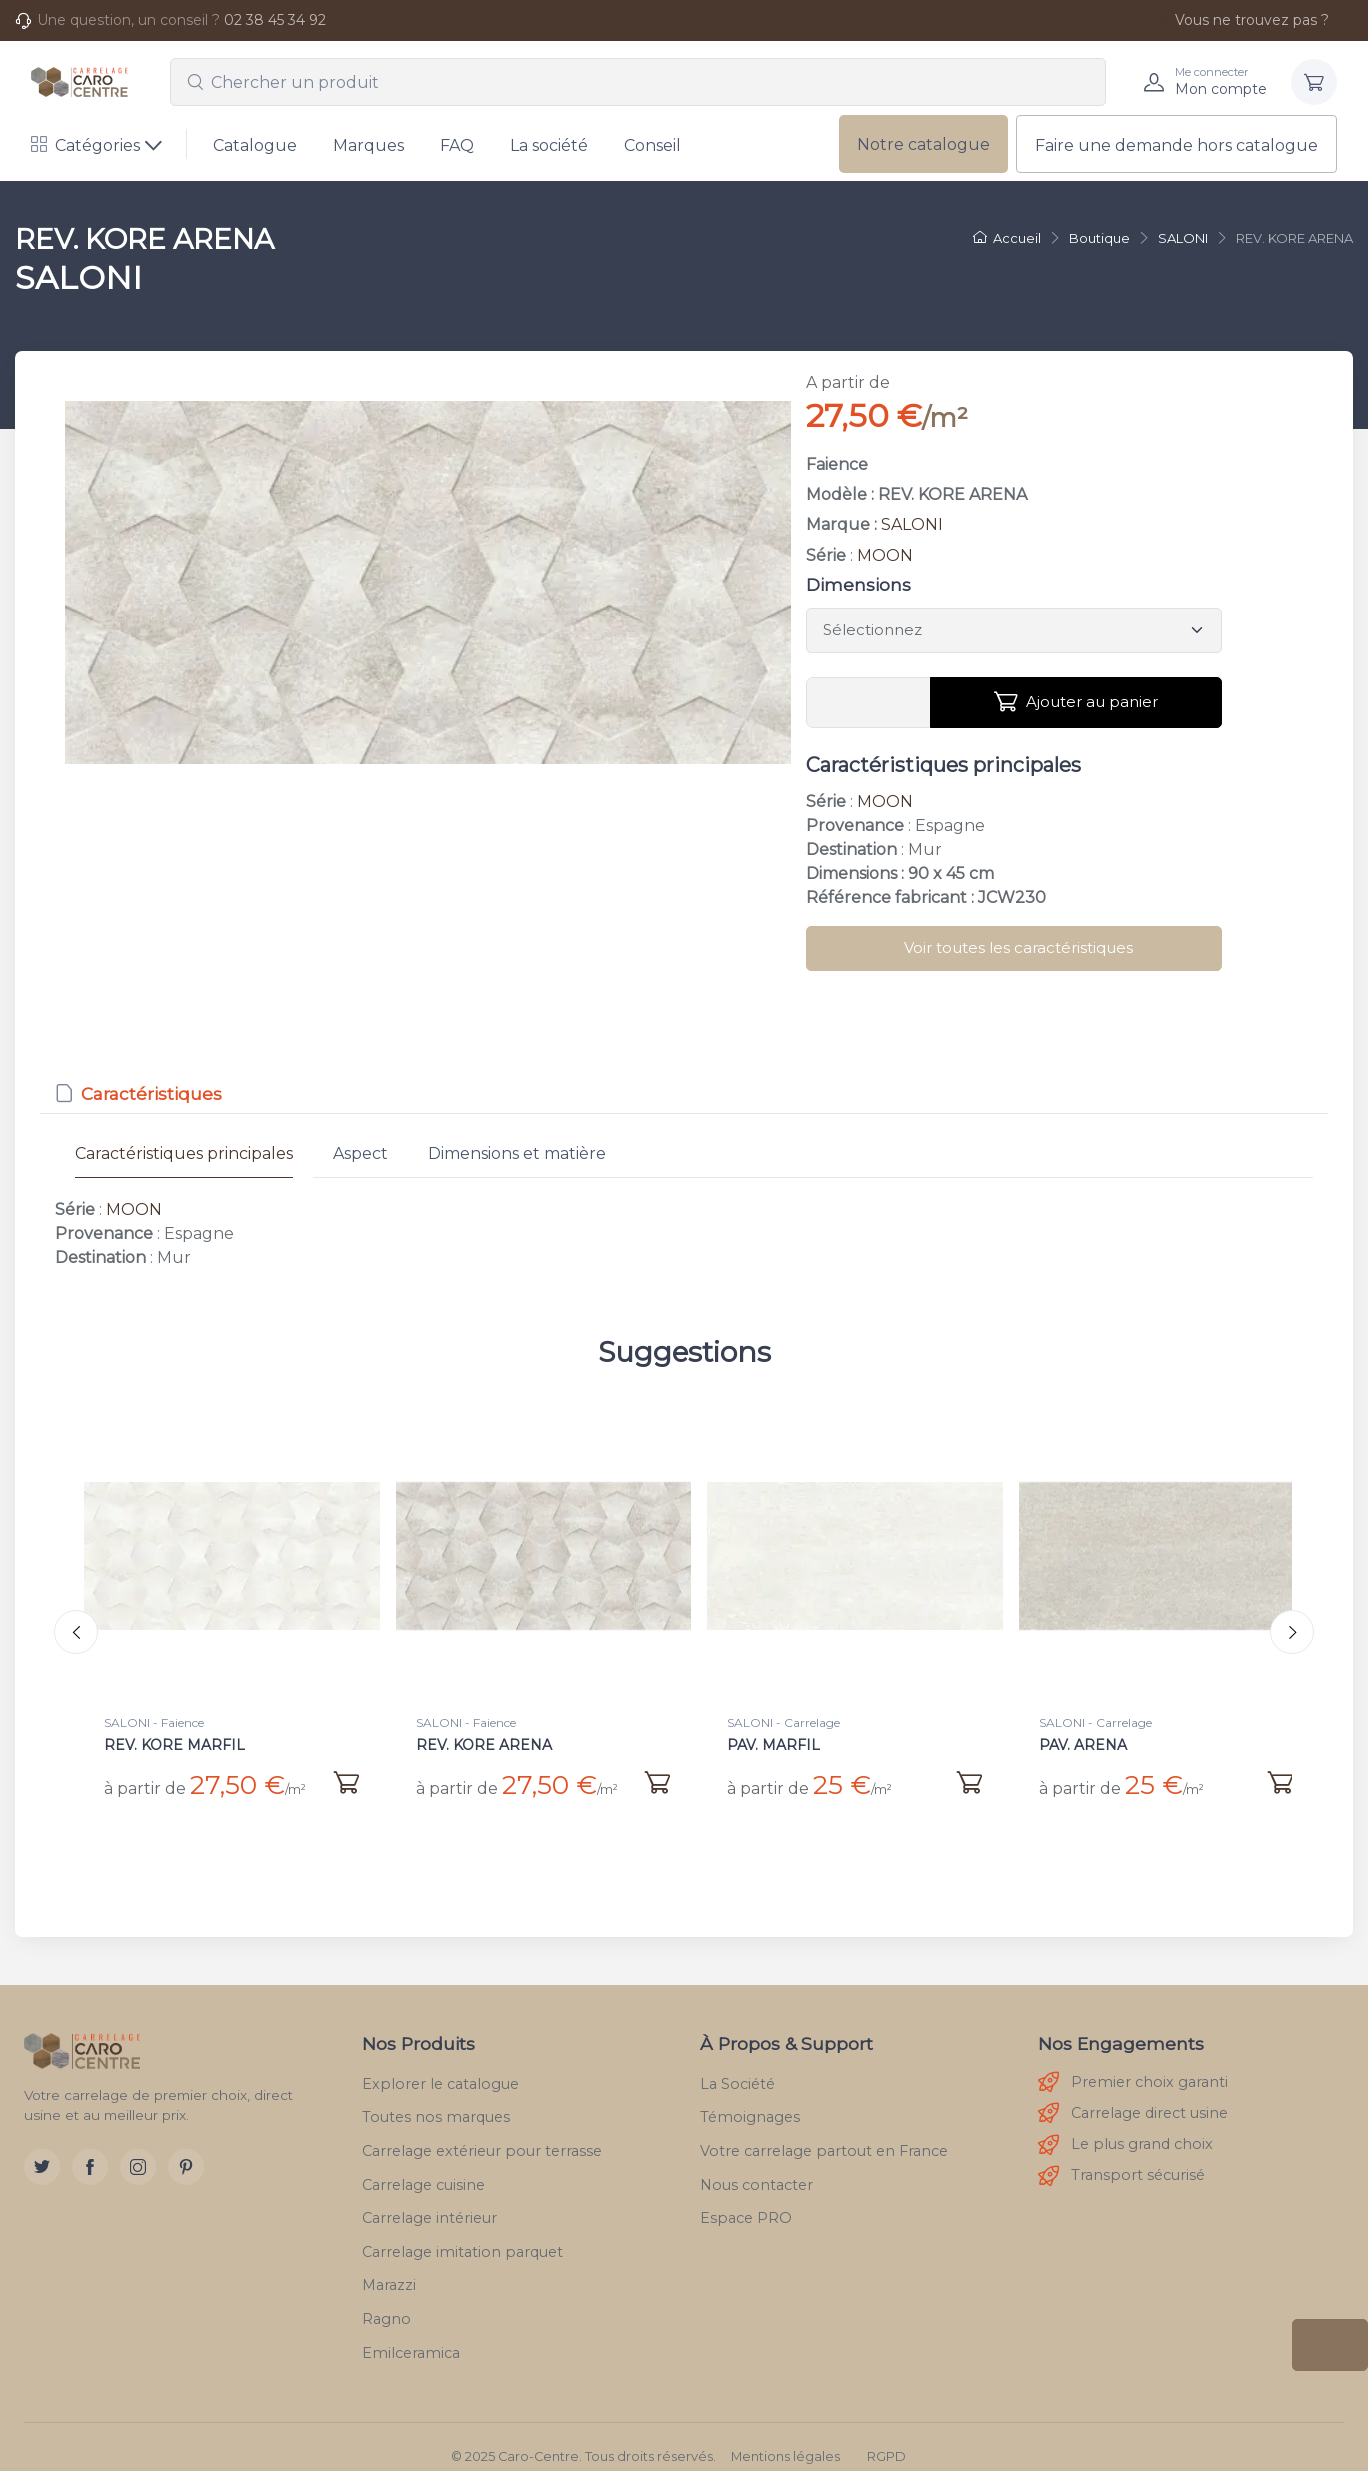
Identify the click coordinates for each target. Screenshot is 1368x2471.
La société (549, 145)
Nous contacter (756, 2165)
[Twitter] (42, 2148)
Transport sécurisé (1121, 2156)
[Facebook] (90, 2148)
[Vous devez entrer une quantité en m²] (868, 703)
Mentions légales (785, 2437)
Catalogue (255, 145)
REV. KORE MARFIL (174, 1745)
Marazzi (389, 2266)
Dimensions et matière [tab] (517, 1153)
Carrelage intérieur (429, 2199)
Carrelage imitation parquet (462, 2232)
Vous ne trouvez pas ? (1241, 20)
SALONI (912, 524)
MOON (885, 555)
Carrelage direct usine (1133, 2094)
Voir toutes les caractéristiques (1018, 947)
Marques (368, 145)
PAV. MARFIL (773, 1745)
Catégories (85, 145)
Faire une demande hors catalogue (1176, 145)
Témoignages (750, 2098)
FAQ (457, 145)
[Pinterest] (186, 2148)
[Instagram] (138, 2148)
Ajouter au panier (1076, 702)
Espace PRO (746, 2199)
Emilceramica (411, 2333)
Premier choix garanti (1133, 2063)
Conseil (652, 145)
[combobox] (638, 82)
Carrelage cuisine (423, 2165)
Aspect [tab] (360, 1153)
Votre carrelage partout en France (824, 2131)
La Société (737, 2064)
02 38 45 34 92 (275, 20)
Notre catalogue (923, 144)
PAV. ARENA (1083, 1745)
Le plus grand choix (1125, 2125)
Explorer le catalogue (440, 2064)
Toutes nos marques (436, 2098)
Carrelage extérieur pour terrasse (482, 2131)
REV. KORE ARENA (484, 1745)
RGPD (886, 2437)
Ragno (386, 2299)
